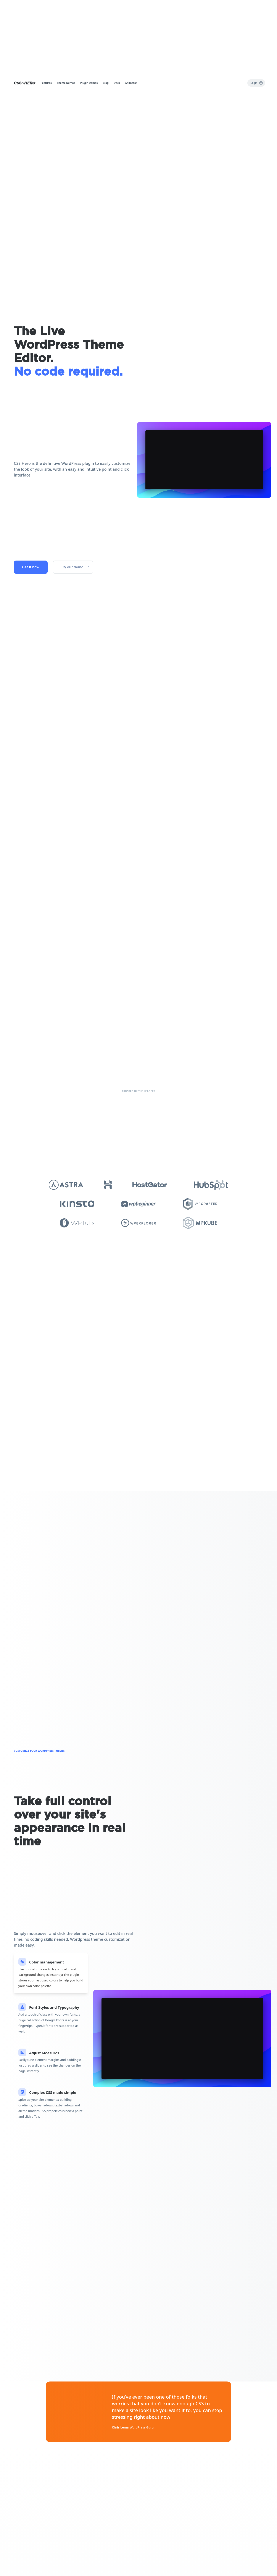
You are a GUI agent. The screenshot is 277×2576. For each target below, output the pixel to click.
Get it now (30, 567)
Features (46, 83)
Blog (106, 83)
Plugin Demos (89, 83)
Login (256, 83)
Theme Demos (66, 83)
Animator (131, 83)
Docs (117, 83)
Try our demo (75, 567)
